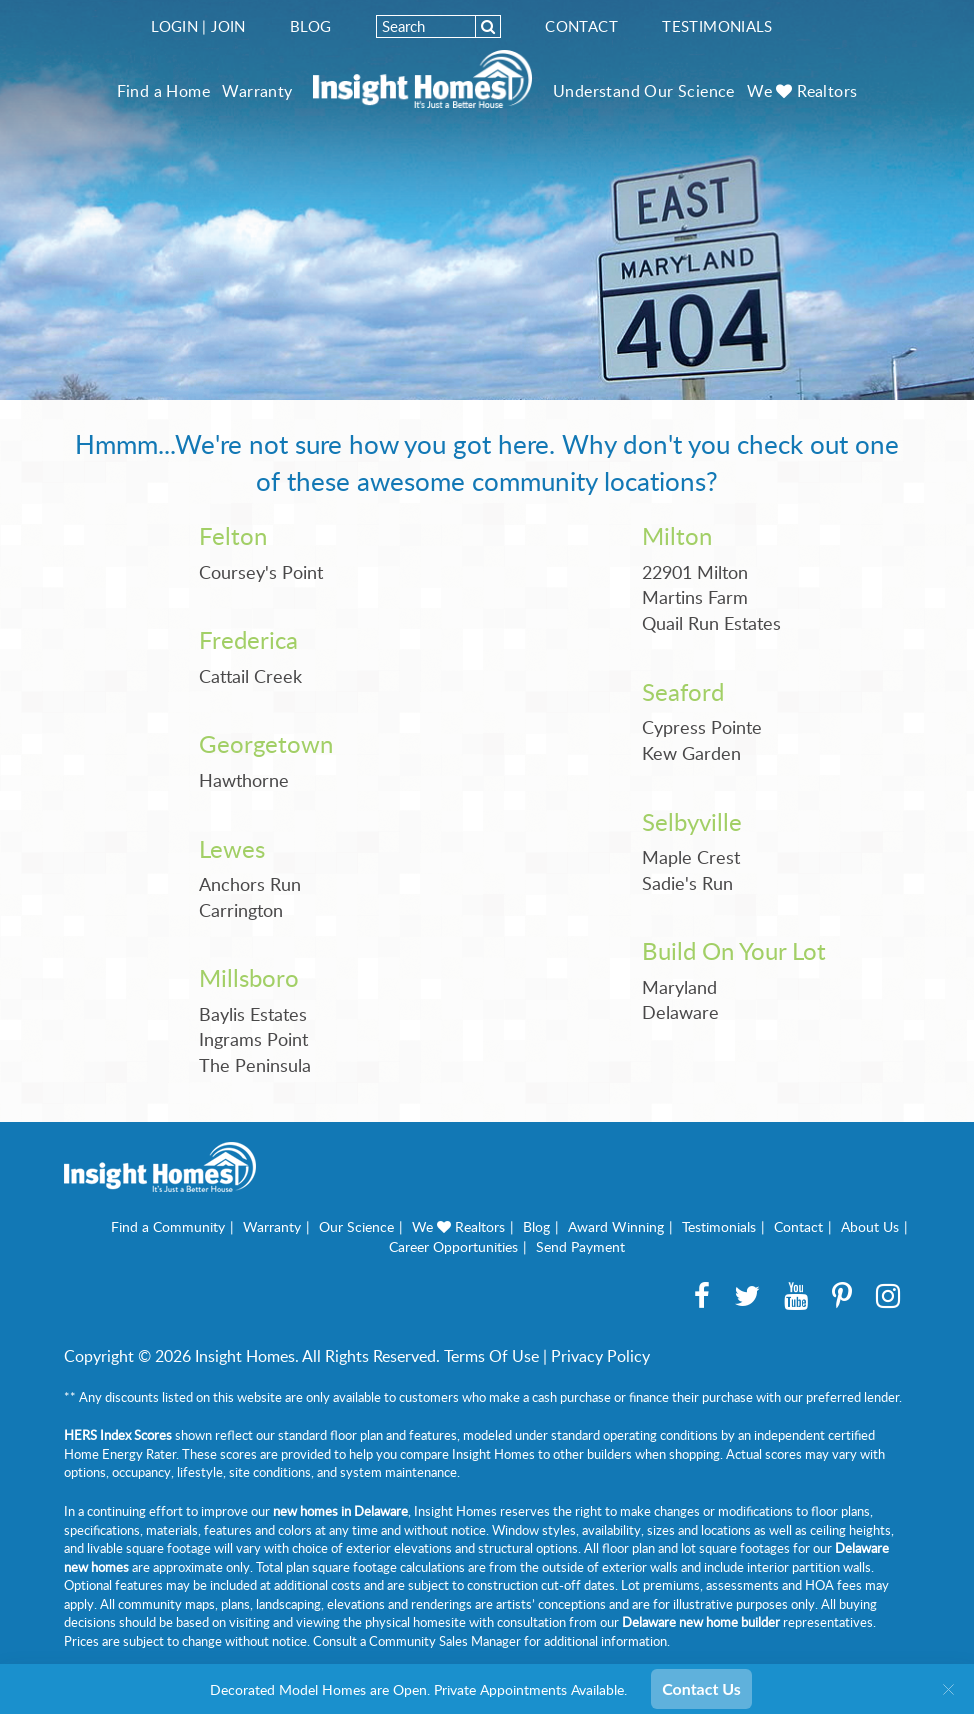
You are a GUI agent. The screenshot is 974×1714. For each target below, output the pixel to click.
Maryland (679, 987)
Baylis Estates (253, 1014)
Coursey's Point (261, 572)
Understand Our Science (644, 91)
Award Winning (616, 1226)
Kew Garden (691, 753)
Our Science (356, 1226)
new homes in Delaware (340, 1511)
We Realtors (802, 91)
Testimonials (717, 26)
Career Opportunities (453, 1246)
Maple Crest (691, 857)
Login (174, 26)
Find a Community (168, 1226)
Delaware (680, 1012)
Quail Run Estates (711, 623)
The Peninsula (255, 1065)
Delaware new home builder (701, 1622)
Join (228, 26)
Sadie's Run (687, 883)
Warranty (257, 91)
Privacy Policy (600, 1356)
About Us (870, 1226)
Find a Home (163, 91)
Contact (581, 26)
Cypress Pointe (702, 727)
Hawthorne (244, 780)
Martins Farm (695, 597)
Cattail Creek (250, 676)
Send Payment (580, 1246)
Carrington (241, 910)
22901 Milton (695, 572)
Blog (311, 26)
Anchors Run (250, 884)
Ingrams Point (253, 1039)
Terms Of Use (491, 1356)
